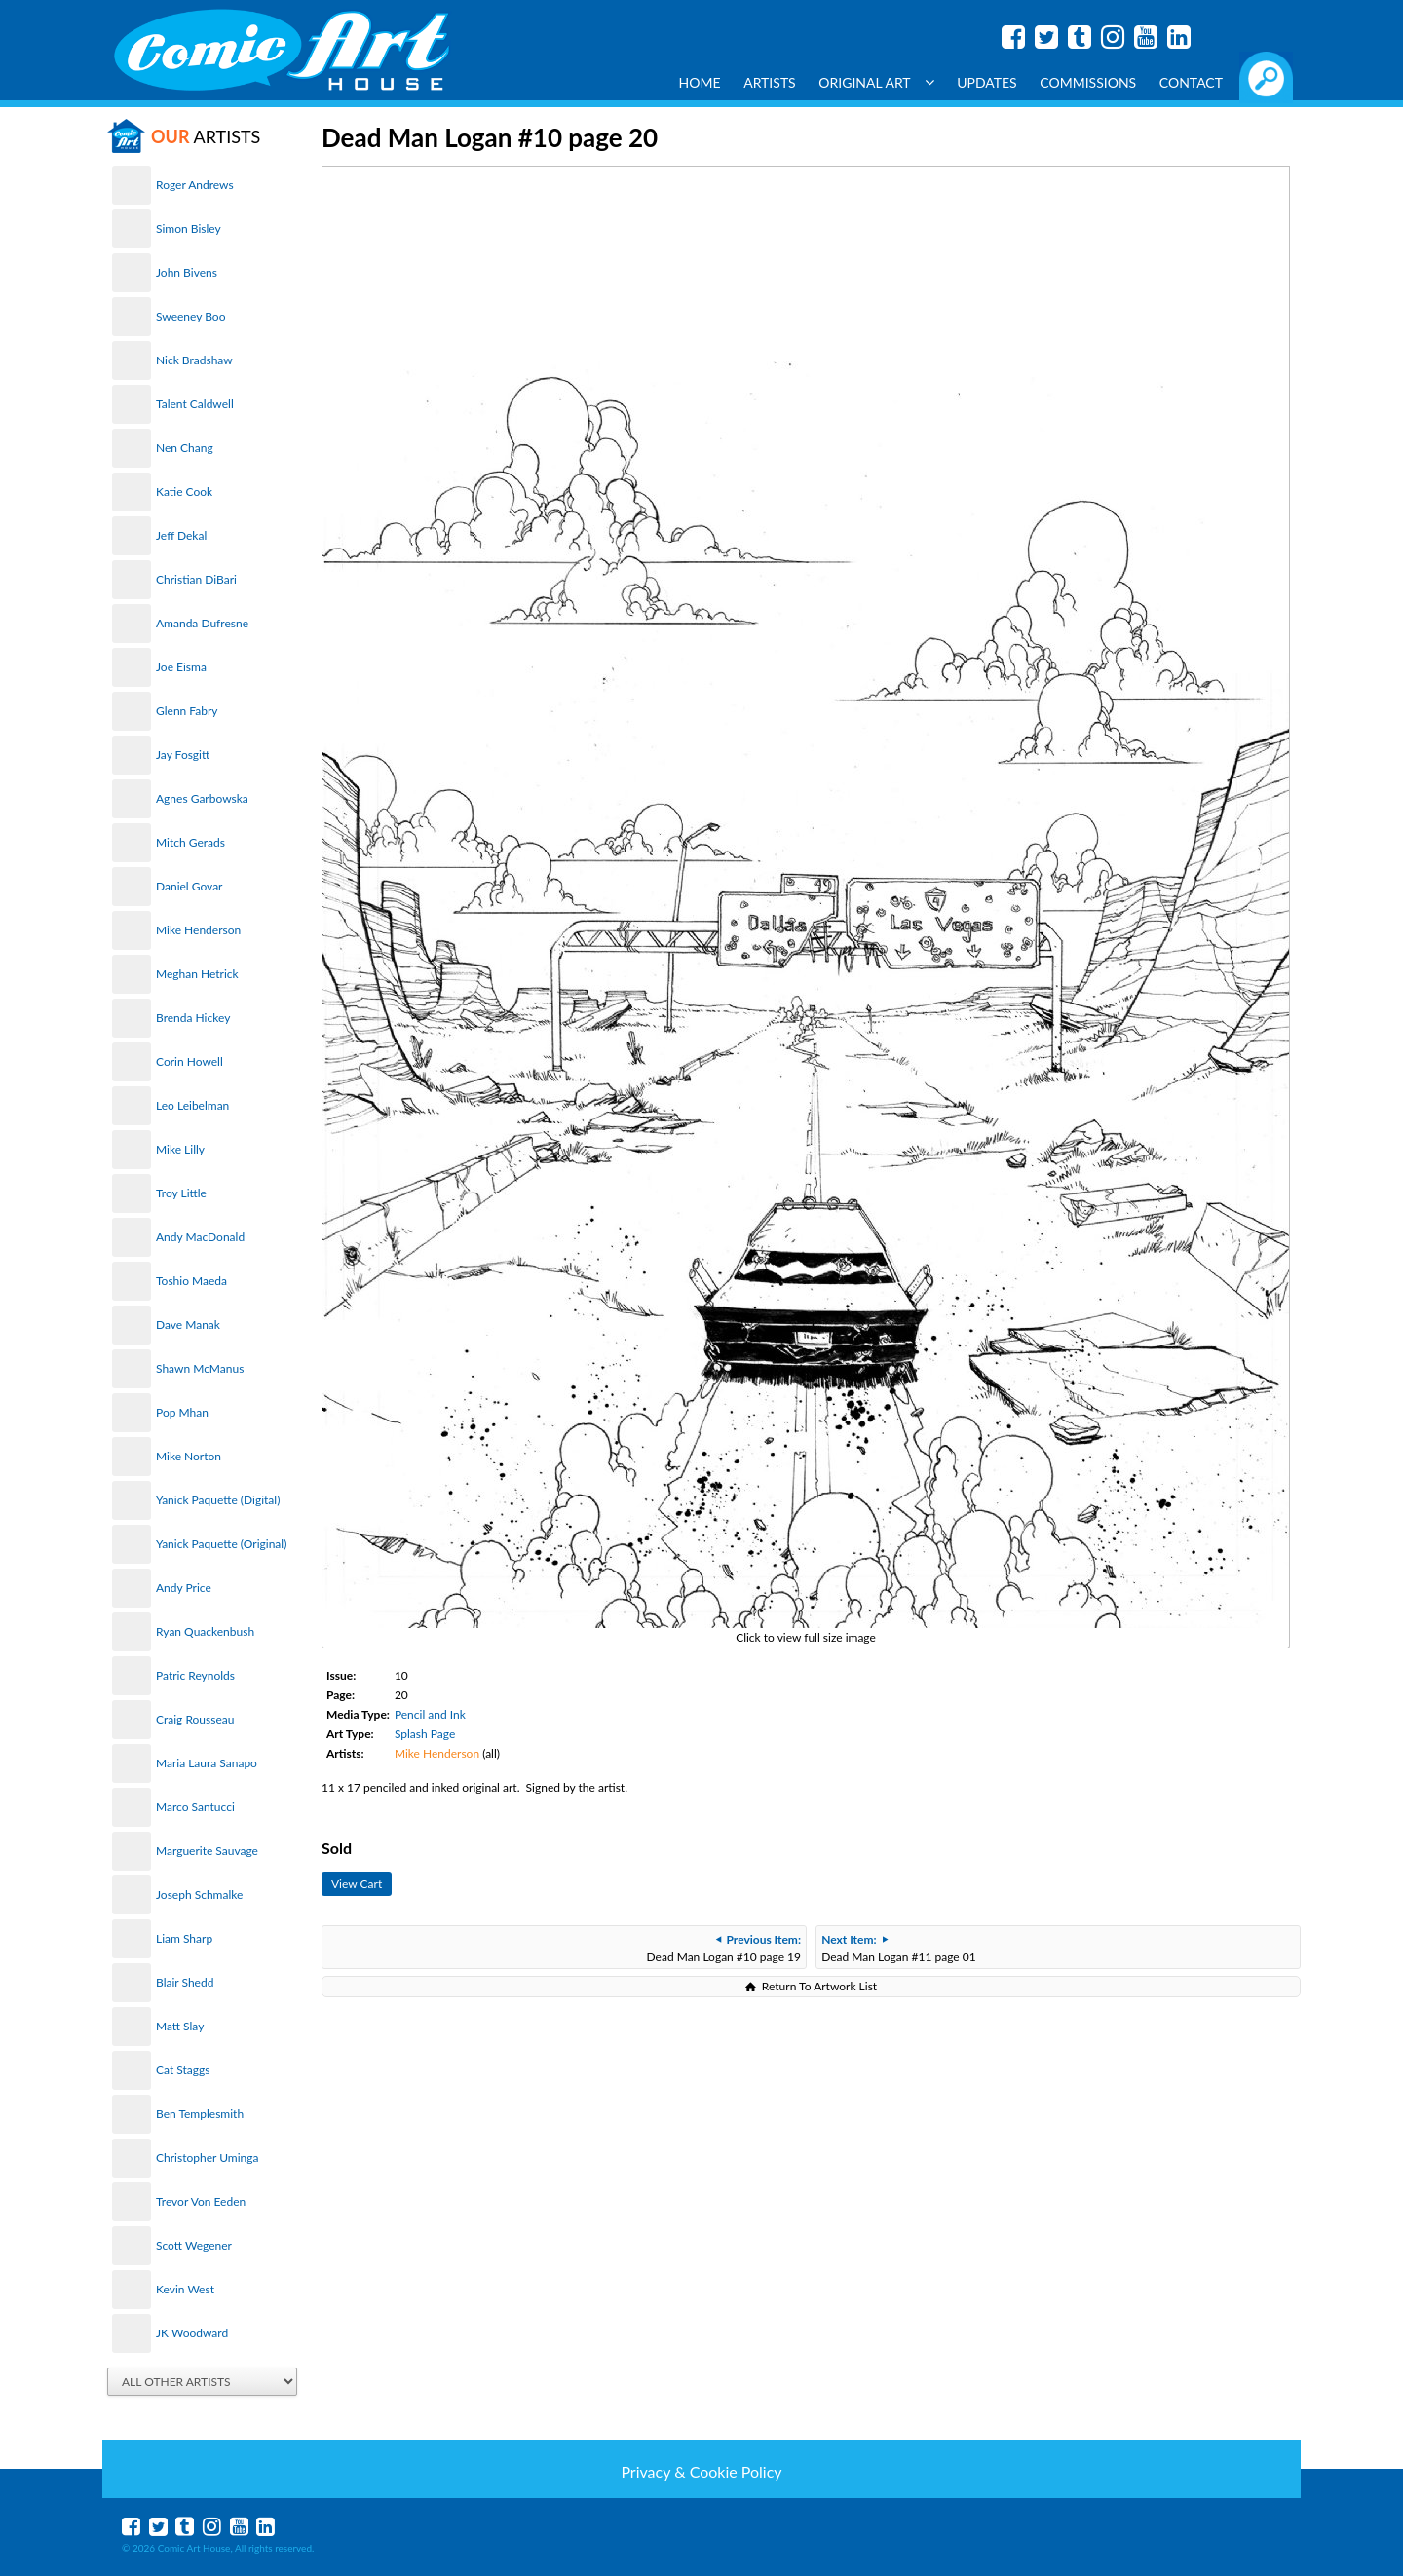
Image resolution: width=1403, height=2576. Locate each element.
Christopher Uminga (207, 2157)
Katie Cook (184, 491)
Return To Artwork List (819, 1986)
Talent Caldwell (195, 404)
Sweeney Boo (190, 316)
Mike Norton (188, 1456)
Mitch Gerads (190, 842)
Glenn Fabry (187, 710)
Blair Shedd (184, 1982)
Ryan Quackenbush (205, 1631)
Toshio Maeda (191, 1280)
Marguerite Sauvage (207, 1850)
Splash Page (425, 1733)
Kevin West (185, 2289)
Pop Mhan (182, 1412)
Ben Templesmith (200, 2113)
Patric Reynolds (195, 1675)
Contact (1191, 82)
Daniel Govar (189, 886)
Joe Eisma (181, 667)
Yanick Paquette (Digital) (218, 1500)
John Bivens (186, 272)
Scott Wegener (194, 2245)
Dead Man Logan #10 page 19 (724, 1948)
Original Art (875, 82)
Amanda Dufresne (202, 623)
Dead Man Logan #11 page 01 (898, 1948)
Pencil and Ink (430, 1714)
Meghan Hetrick (197, 973)
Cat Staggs (182, 2070)
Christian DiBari (196, 579)
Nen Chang (184, 447)
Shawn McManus (200, 1368)
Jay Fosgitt (182, 754)
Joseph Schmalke (199, 1894)
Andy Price (183, 1587)
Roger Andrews (195, 184)
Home (700, 82)
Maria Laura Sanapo (206, 1763)
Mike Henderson (198, 930)
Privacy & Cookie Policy (701, 2471)
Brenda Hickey (193, 1017)
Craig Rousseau (195, 1719)
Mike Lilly (180, 1149)
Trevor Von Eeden (201, 2201)
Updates (987, 82)
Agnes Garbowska (202, 798)
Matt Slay (180, 2026)
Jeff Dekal (181, 535)
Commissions (1088, 82)
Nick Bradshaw (194, 360)
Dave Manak (188, 1324)
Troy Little (181, 1193)
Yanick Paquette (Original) (221, 1543)
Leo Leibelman (192, 1105)
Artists (769, 82)
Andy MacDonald (200, 1237)
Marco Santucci (195, 1806)
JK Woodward (192, 2333)
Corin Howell (189, 1061)
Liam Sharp (184, 1938)
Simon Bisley (188, 228)
